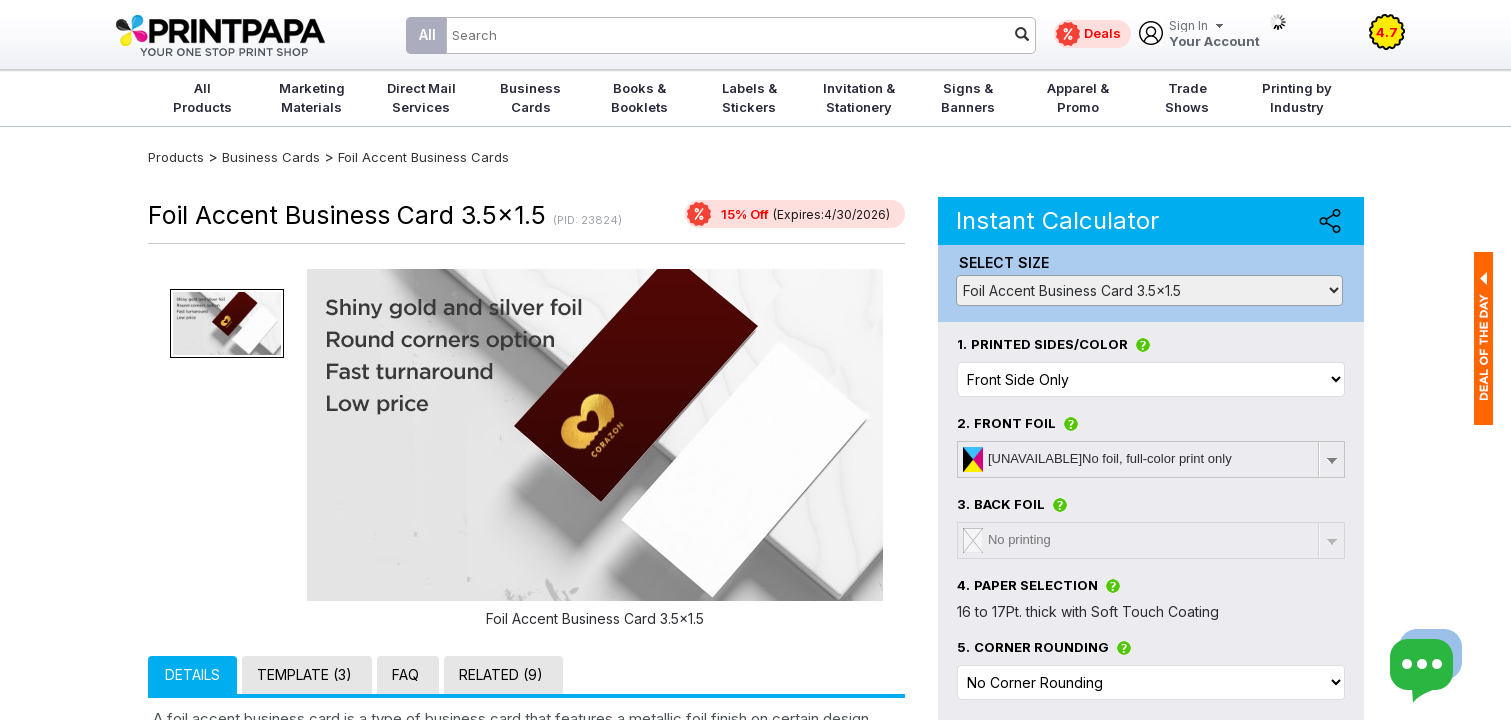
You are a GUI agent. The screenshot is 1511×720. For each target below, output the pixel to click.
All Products (202, 97)
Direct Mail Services (421, 97)
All (427, 34)
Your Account (1214, 34)
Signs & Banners (968, 97)
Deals (1102, 33)
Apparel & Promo (1078, 97)
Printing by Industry (1297, 97)
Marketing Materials (312, 97)
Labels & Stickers (749, 97)
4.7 (1387, 32)
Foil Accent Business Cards (423, 157)
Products (176, 157)
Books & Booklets (639, 97)
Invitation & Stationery (859, 97)
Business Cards (530, 97)
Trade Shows (1187, 97)
